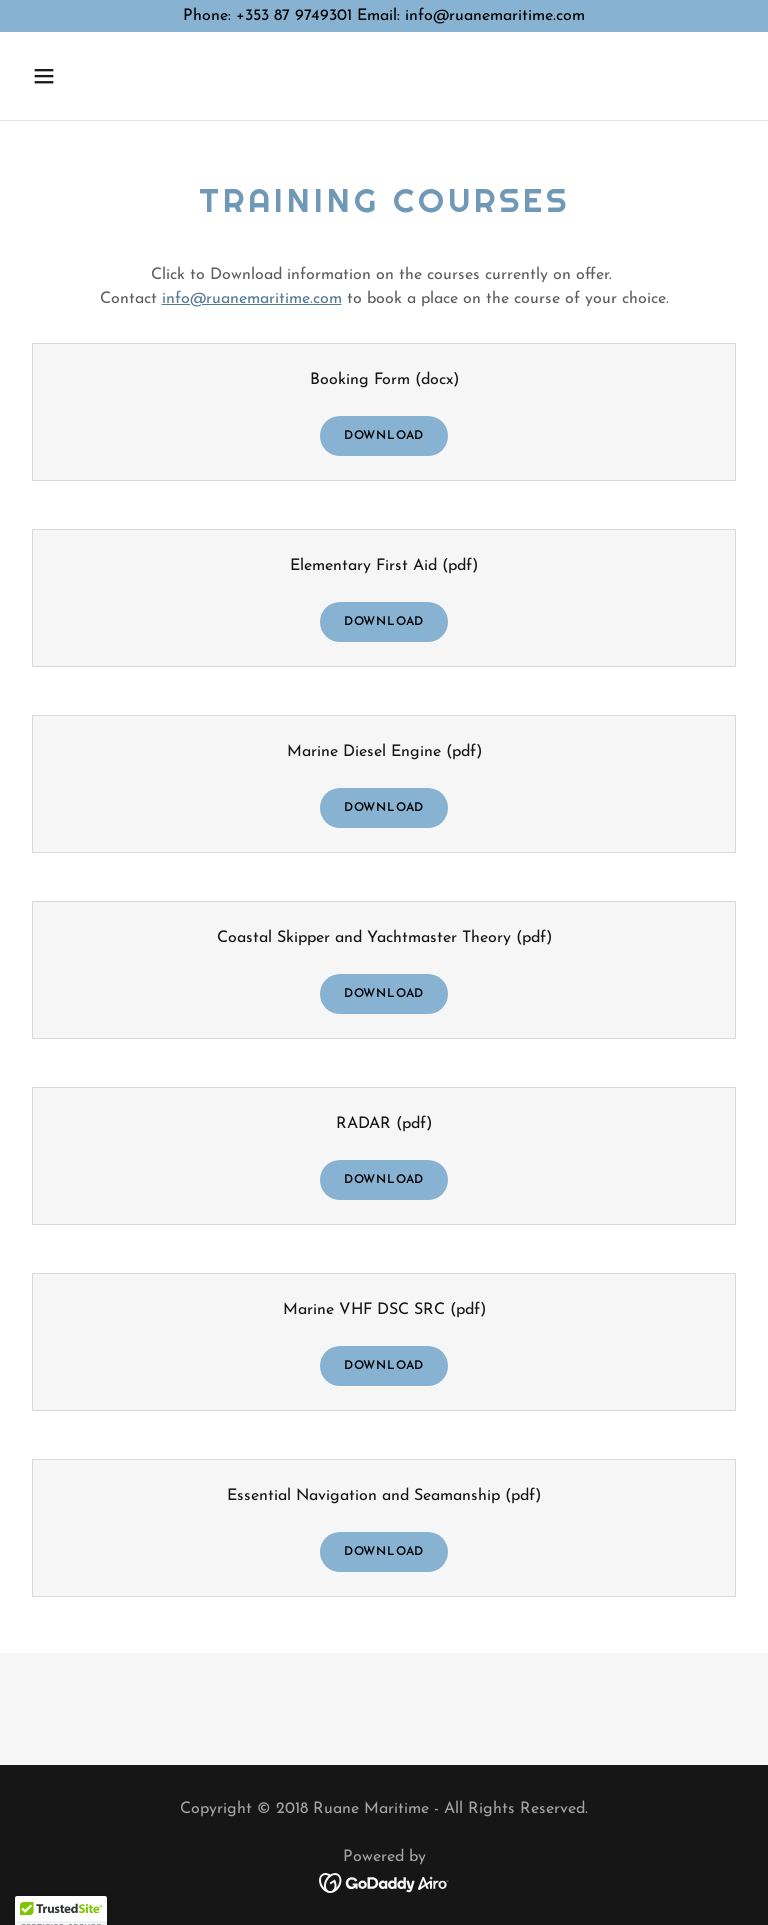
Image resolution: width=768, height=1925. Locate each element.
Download (384, 436)
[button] (106, 76)
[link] (384, 1882)
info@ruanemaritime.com (252, 299)
